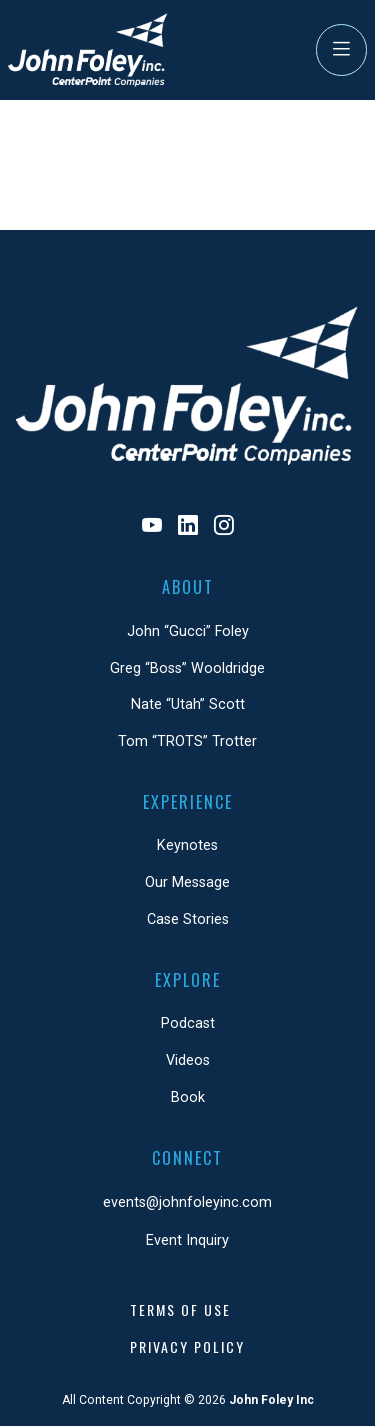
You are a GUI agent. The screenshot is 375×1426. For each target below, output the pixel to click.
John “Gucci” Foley (188, 631)
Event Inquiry (187, 1240)
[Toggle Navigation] (341, 50)
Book (188, 1097)
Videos (188, 1060)
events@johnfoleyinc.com (187, 1202)
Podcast (188, 1023)
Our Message (187, 882)
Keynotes (187, 845)
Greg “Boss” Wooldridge (187, 668)
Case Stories (188, 919)
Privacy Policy (187, 1346)
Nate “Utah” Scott (188, 704)
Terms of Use (180, 1309)
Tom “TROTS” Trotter (187, 741)
